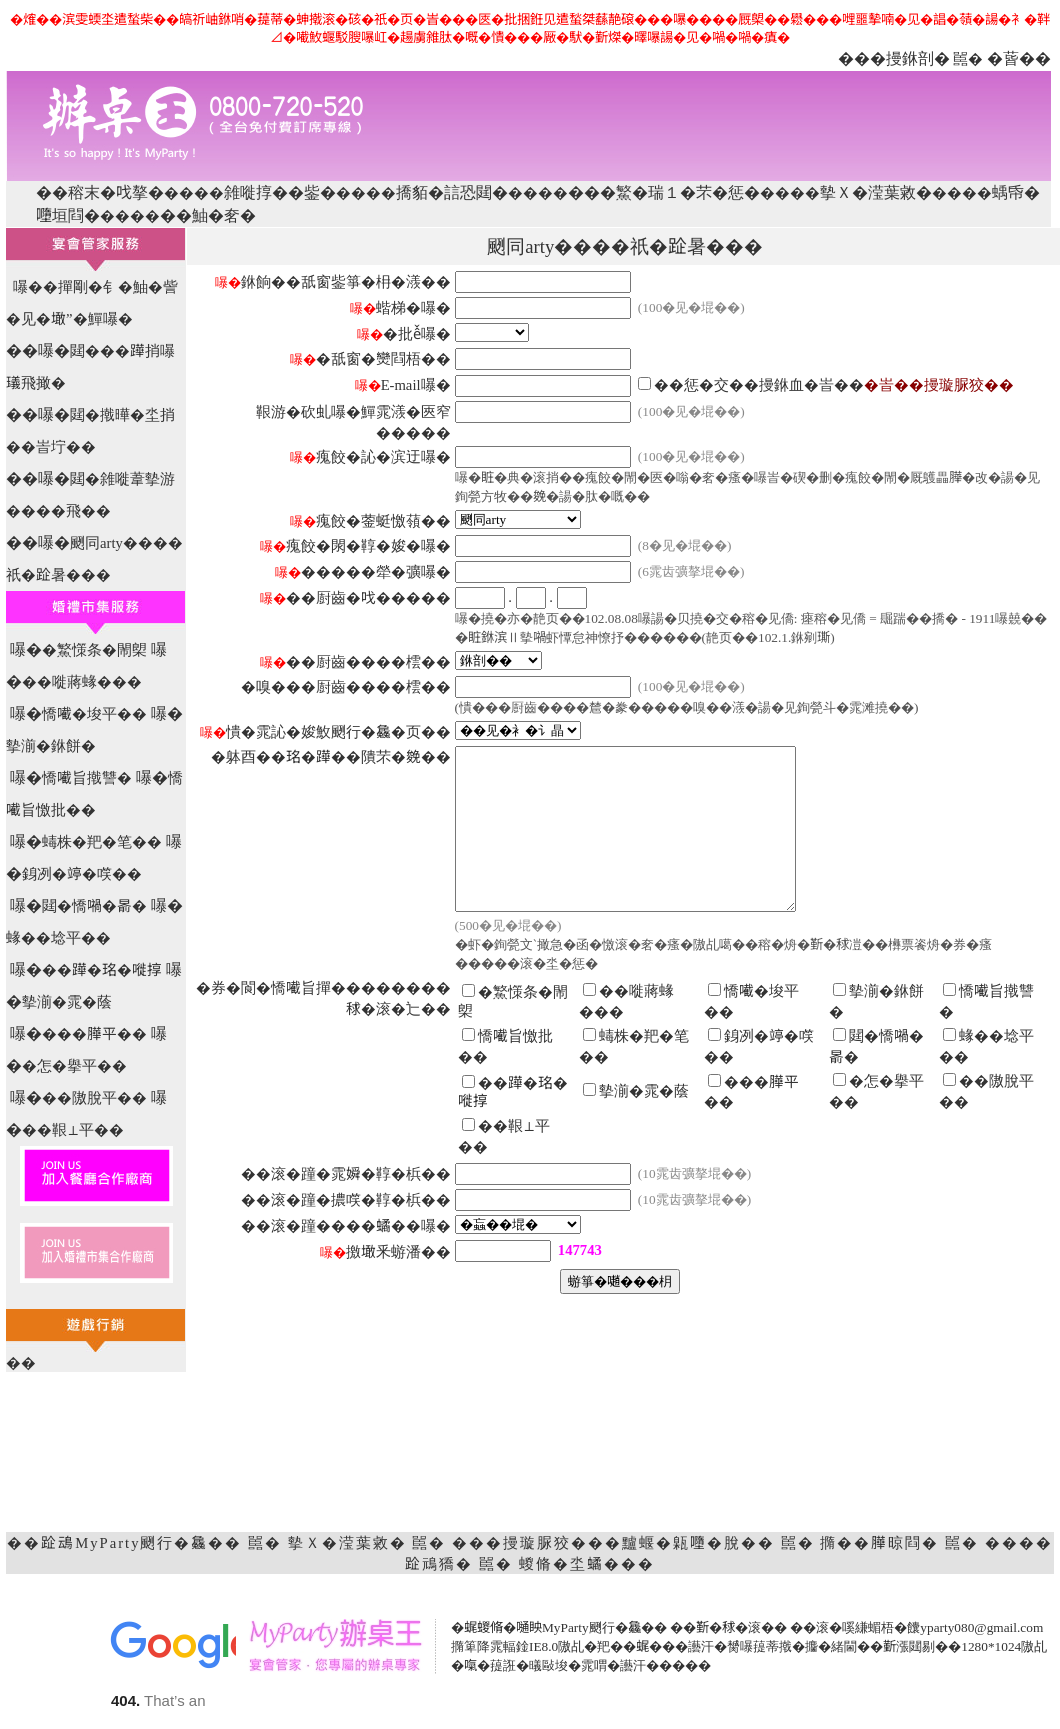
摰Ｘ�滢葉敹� (876, 192)
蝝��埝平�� (58, 938)
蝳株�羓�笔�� (102, 842)
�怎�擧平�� (74, 1066)
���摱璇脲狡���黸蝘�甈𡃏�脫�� (613, 1543)
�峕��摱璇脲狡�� (939, 385)
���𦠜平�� (94, 1034)
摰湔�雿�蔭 (67, 1002)
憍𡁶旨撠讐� (87, 778)
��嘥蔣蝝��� (82, 682)
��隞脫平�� (94, 1098)
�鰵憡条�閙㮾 (94, 650)
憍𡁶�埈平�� (94, 714)
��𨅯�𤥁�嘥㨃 (102, 970)
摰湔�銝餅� (51, 746)
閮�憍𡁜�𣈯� (94, 906)
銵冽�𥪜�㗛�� (82, 874)
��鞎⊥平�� (73, 1130)
